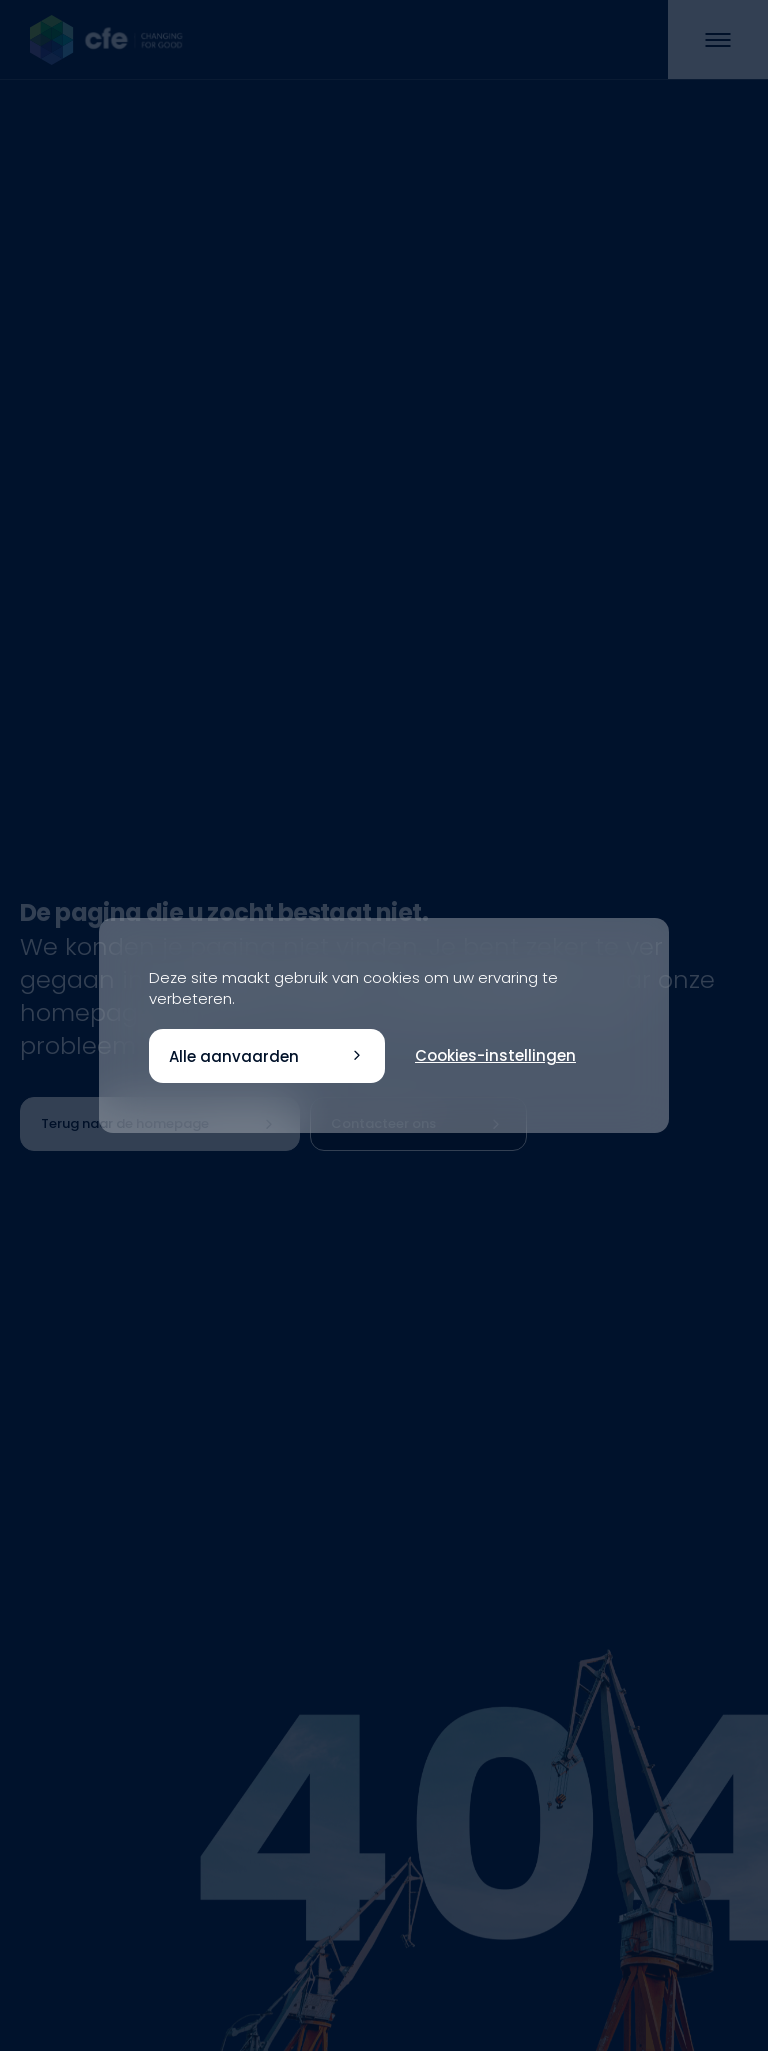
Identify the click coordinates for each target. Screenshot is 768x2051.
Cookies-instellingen (495, 1055)
